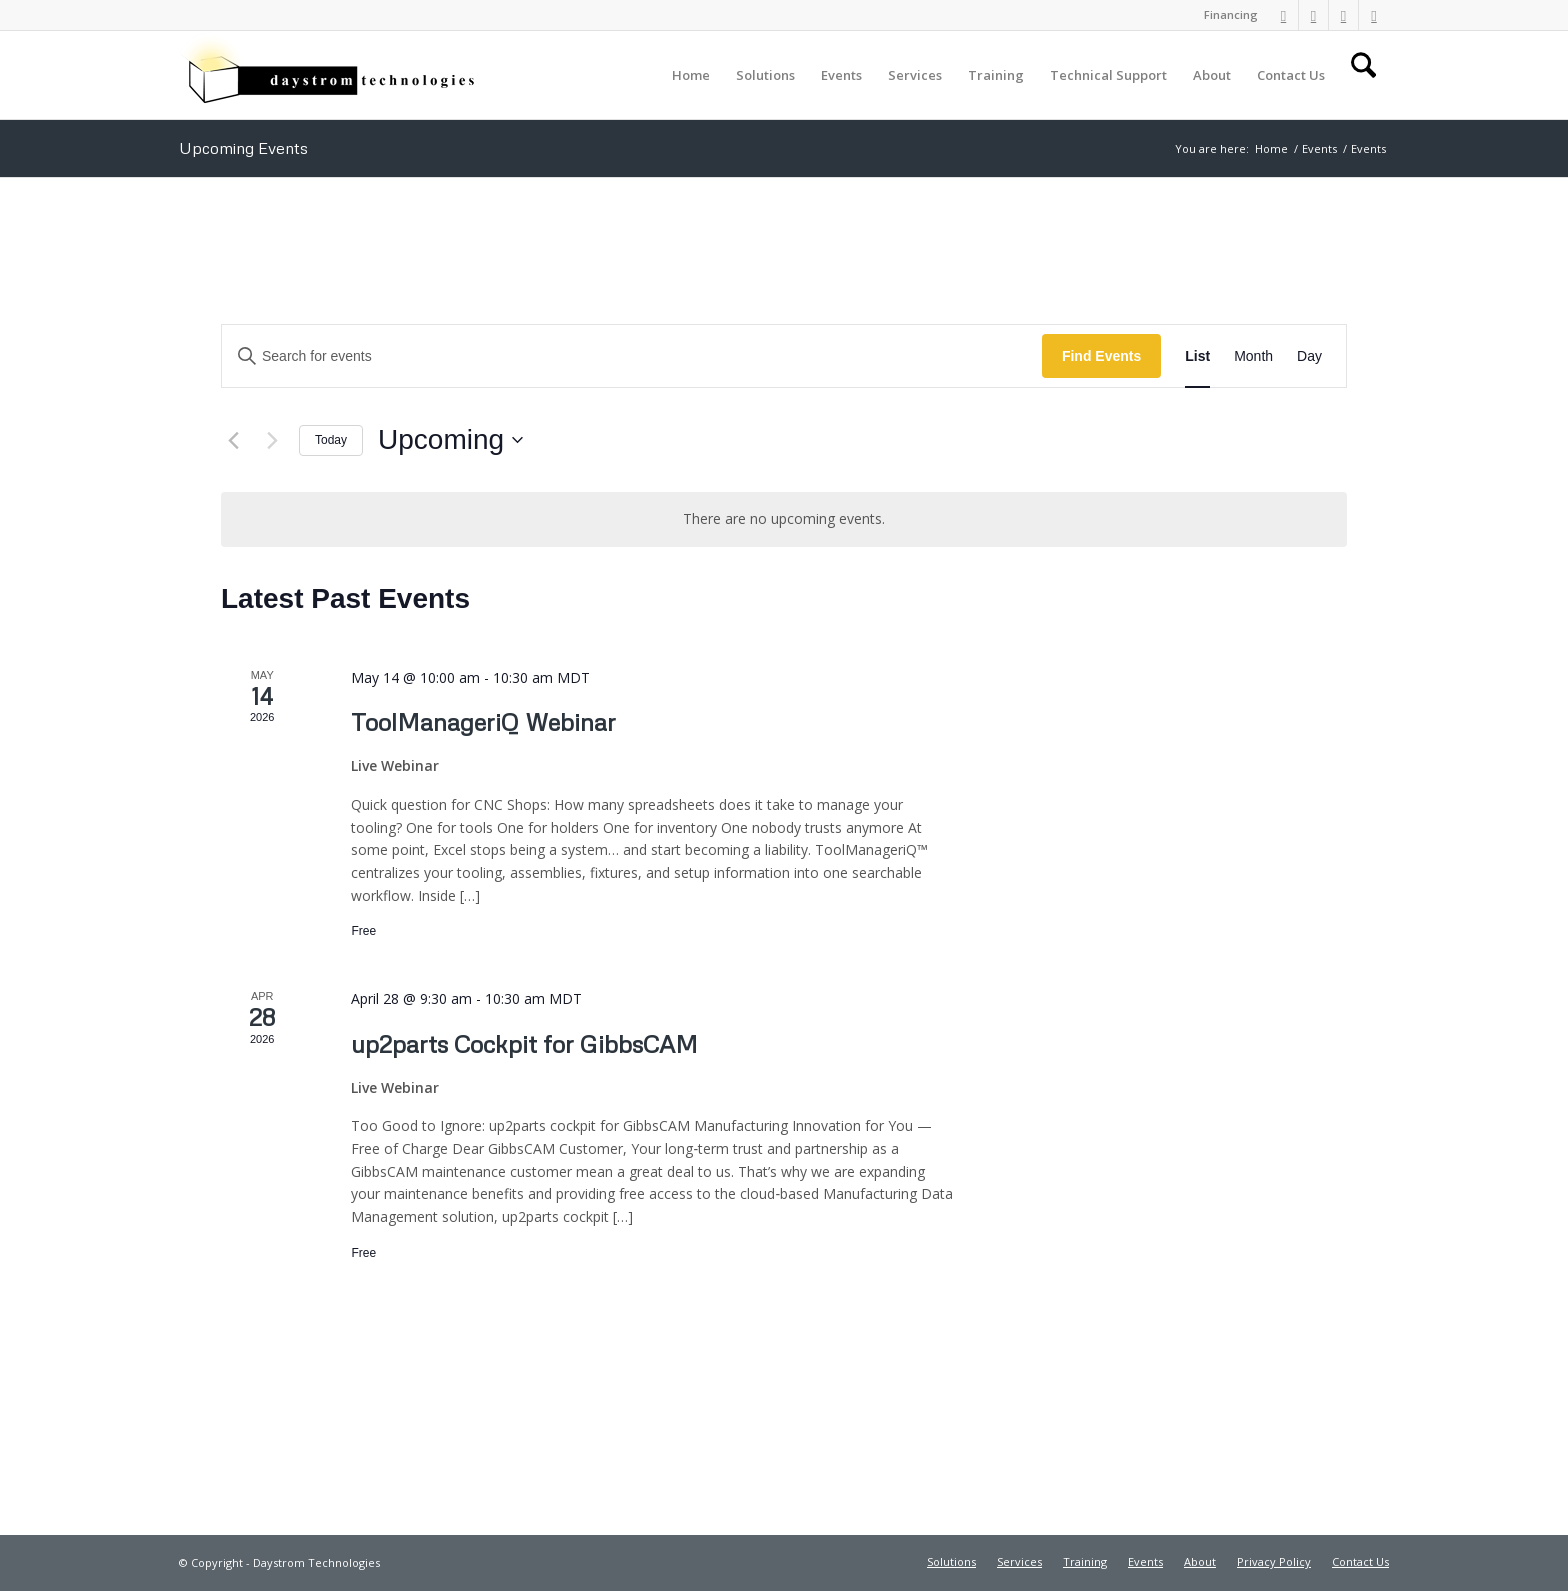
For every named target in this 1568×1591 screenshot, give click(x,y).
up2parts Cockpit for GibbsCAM (524, 1043)
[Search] (1363, 75)
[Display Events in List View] (1197, 356)
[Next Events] (272, 440)
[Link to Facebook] (1313, 15)
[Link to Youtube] (1374, 15)
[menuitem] (1226, 15)
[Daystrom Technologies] (329, 75)
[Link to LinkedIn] (1283, 15)
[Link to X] (1343, 15)
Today (331, 440)
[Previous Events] (233, 440)
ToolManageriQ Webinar (483, 721)
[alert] (784, 519)
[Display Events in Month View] (1253, 356)
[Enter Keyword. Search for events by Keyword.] (632, 356)
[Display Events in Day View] (1309, 356)
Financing (1231, 14)
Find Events (1101, 356)
